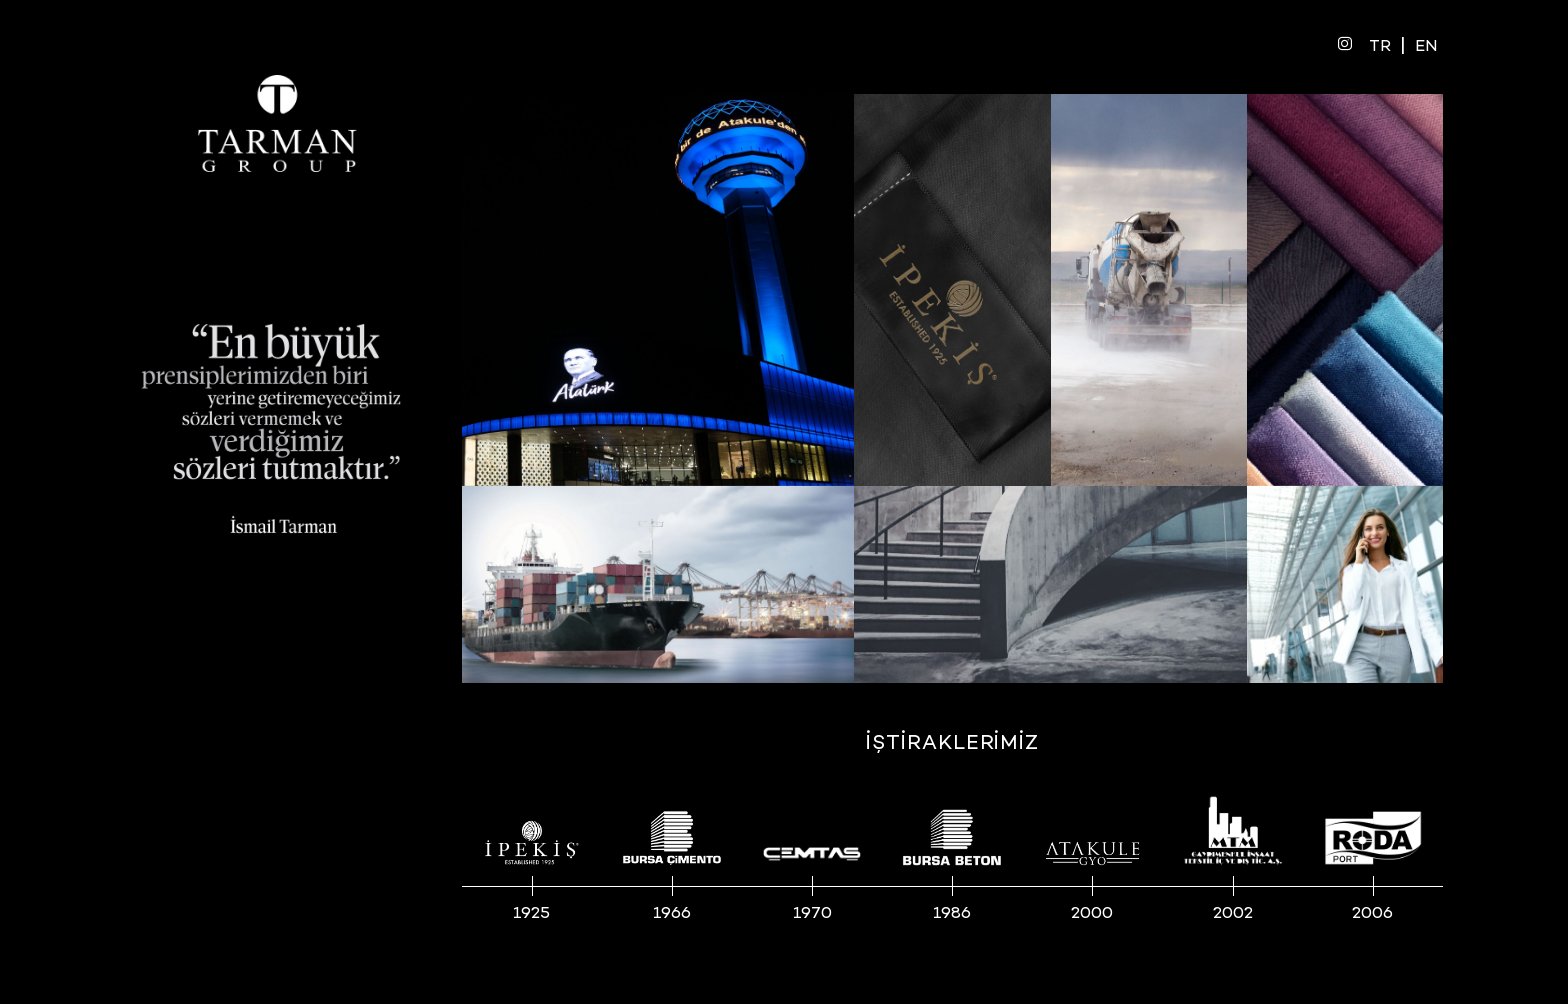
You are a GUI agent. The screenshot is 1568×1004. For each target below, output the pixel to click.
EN (1426, 47)
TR (1380, 47)
